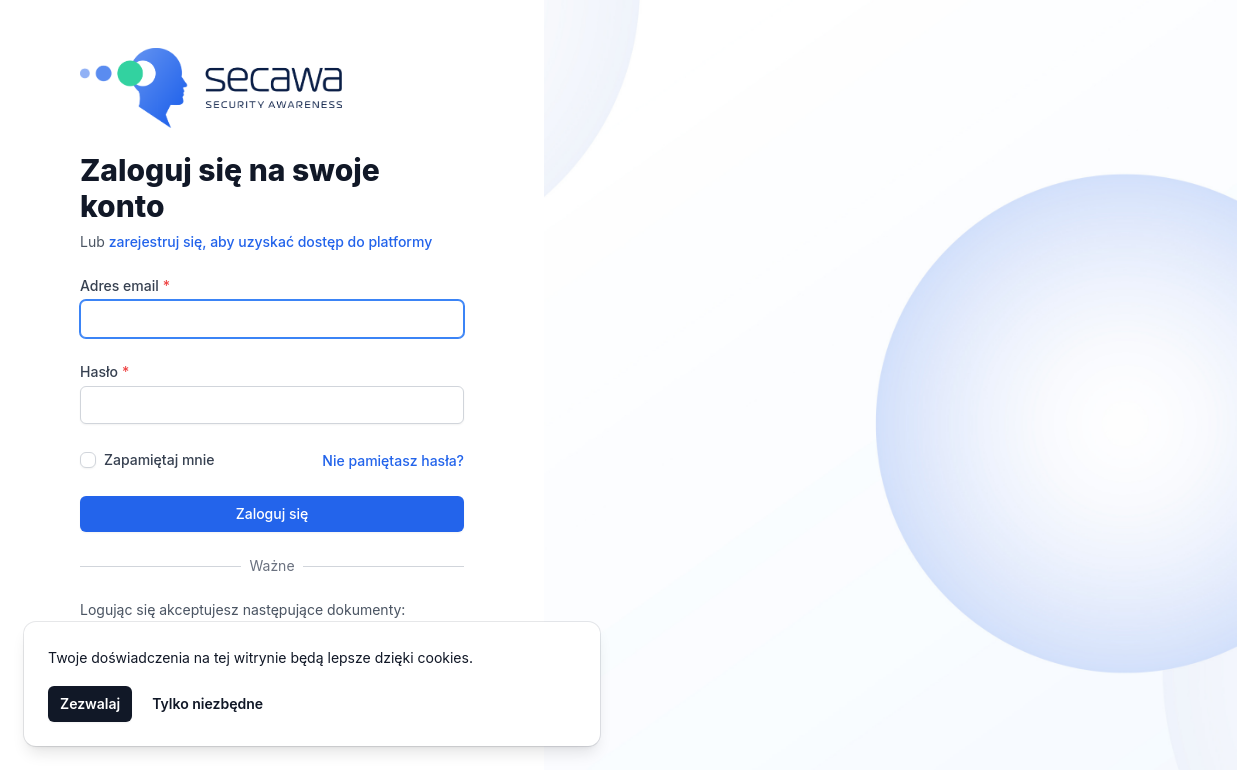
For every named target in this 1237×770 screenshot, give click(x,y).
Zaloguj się (272, 513)
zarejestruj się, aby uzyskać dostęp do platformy (271, 241)
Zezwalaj (90, 703)
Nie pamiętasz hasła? (393, 460)
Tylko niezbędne (207, 703)
